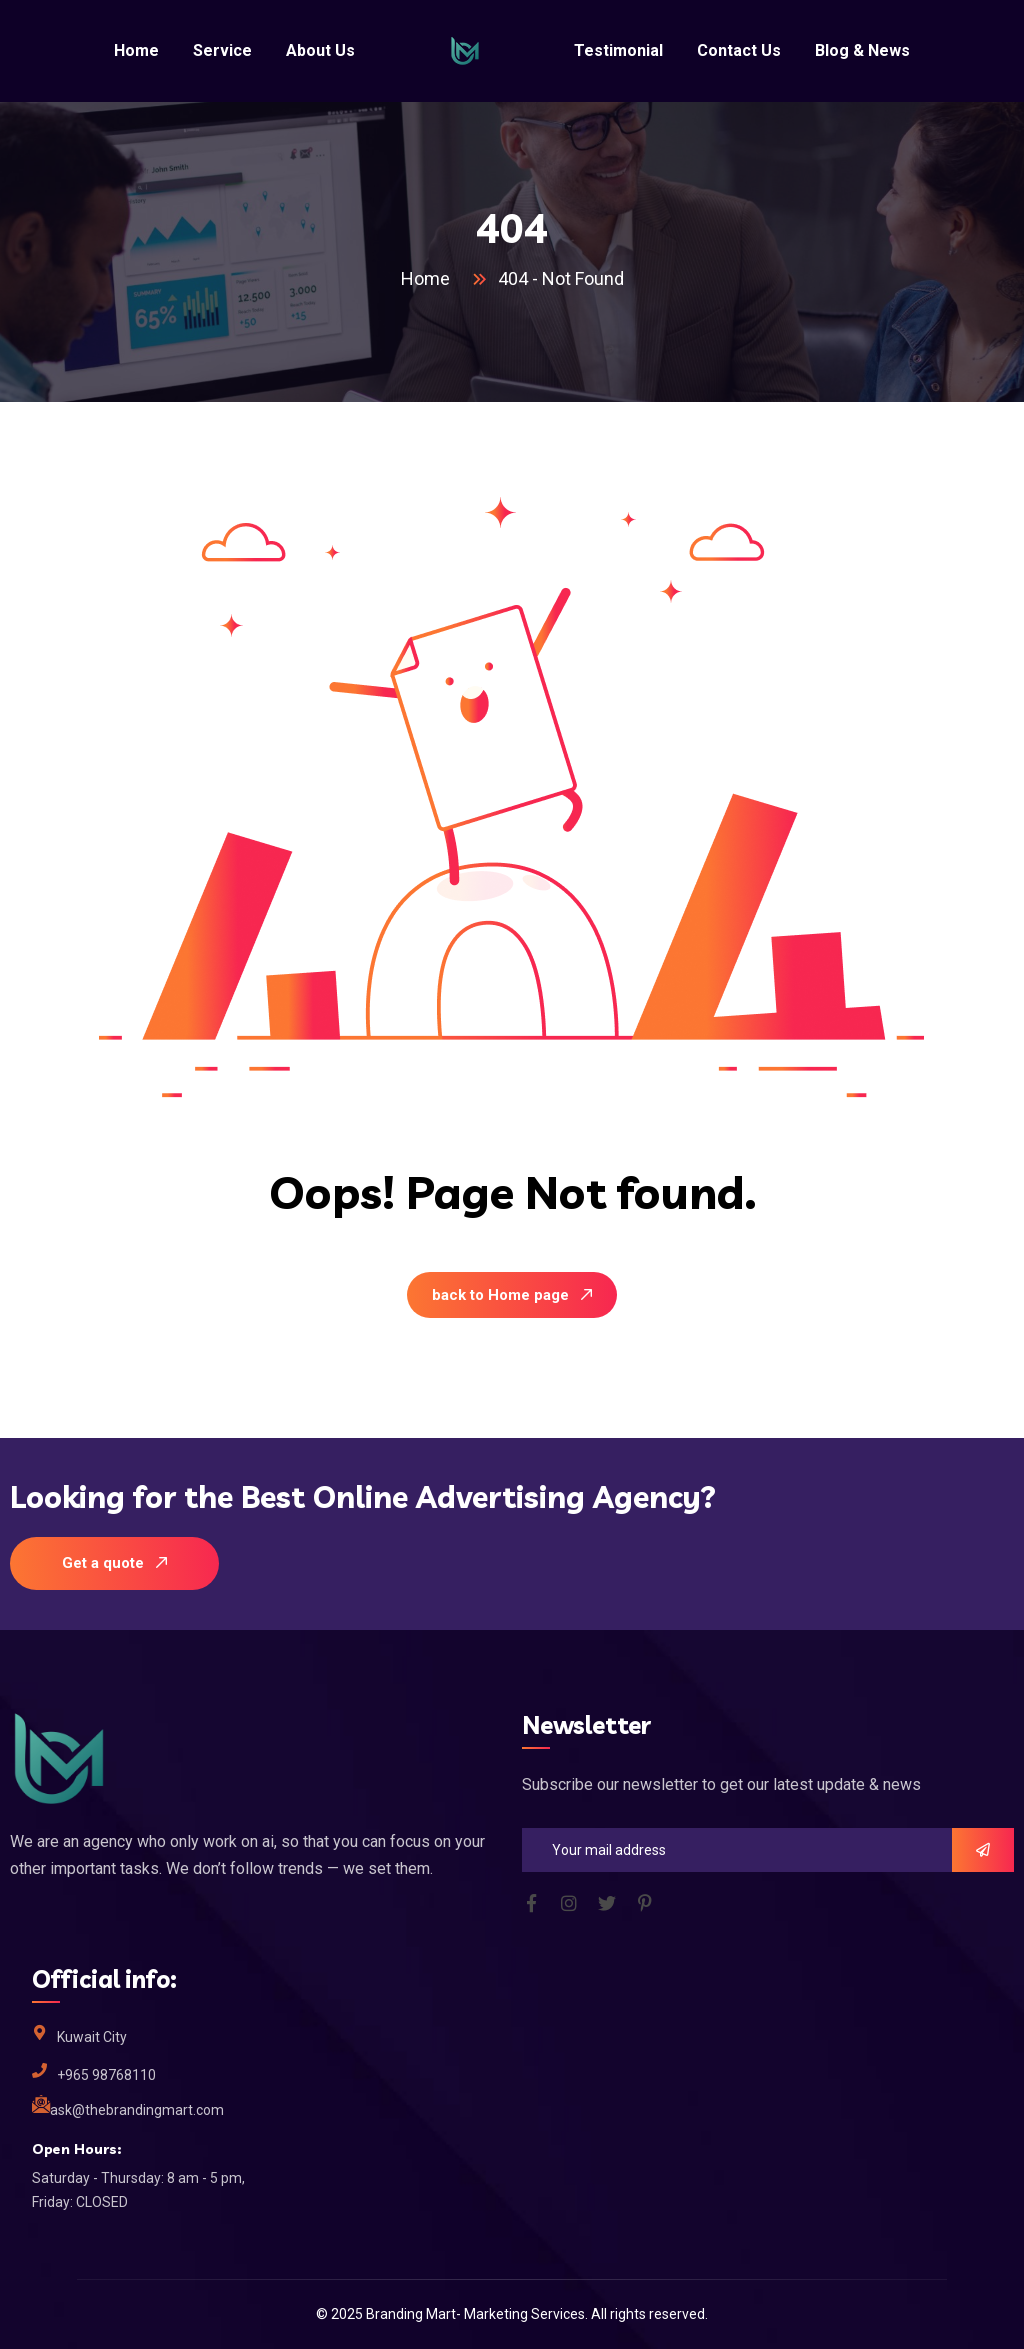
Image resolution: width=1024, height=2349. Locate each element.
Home (429, 278)
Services (558, 2314)
